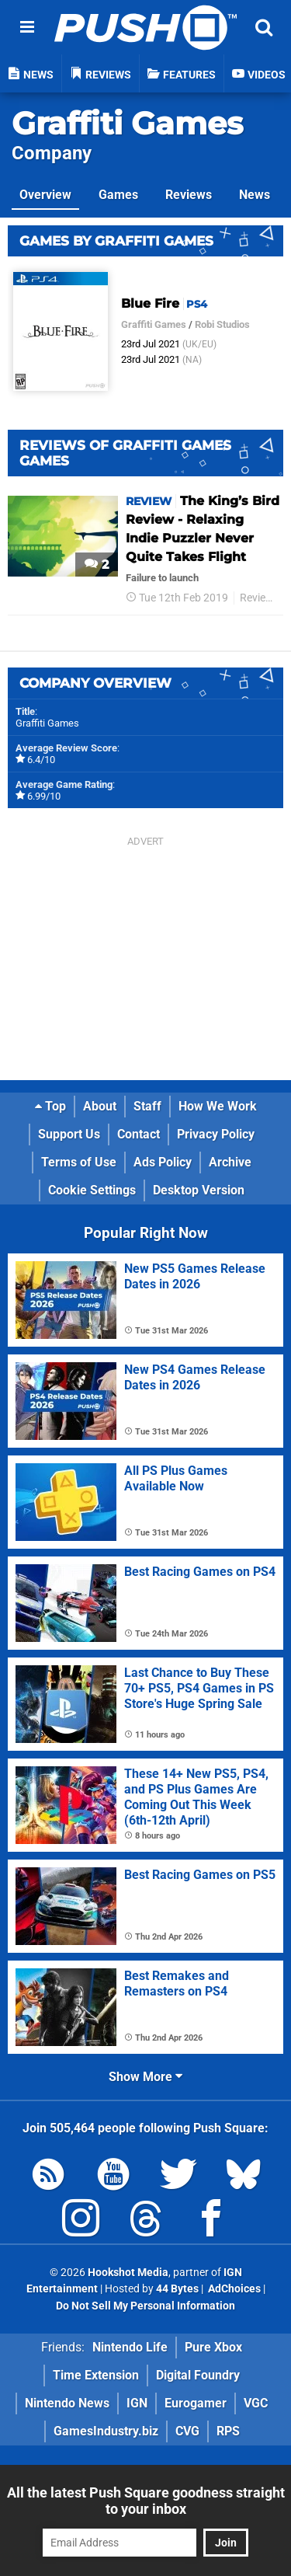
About (99, 1106)
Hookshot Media (128, 2272)
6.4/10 (41, 759)
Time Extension (96, 2375)
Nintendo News (67, 2403)
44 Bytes (177, 2288)
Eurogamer (196, 2403)
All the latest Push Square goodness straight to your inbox (146, 2500)
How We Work (217, 1106)
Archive (230, 1162)
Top (50, 1106)
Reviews (188, 194)
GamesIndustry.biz (106, 2431)
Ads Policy (162, 1162)
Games (118, 194)
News (254, 194)
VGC (256, 2403)
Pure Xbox (213, 2347)
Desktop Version (198, 1190)
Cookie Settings (92, 1190)
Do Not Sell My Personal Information (145, 2306)
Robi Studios (222, 324)
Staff (147, 1106)
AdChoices (233, 2288)
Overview (45, 194)
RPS (228, 2431)
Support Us (69, 1134)
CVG (187, 2431)
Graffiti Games (127, 123)
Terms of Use (78, 1162)
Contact (138, 1134)
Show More (145, 2076)
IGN (136, 2403)
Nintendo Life (130, 2347)
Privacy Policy (216, 1134)
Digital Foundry (198, 2375)
